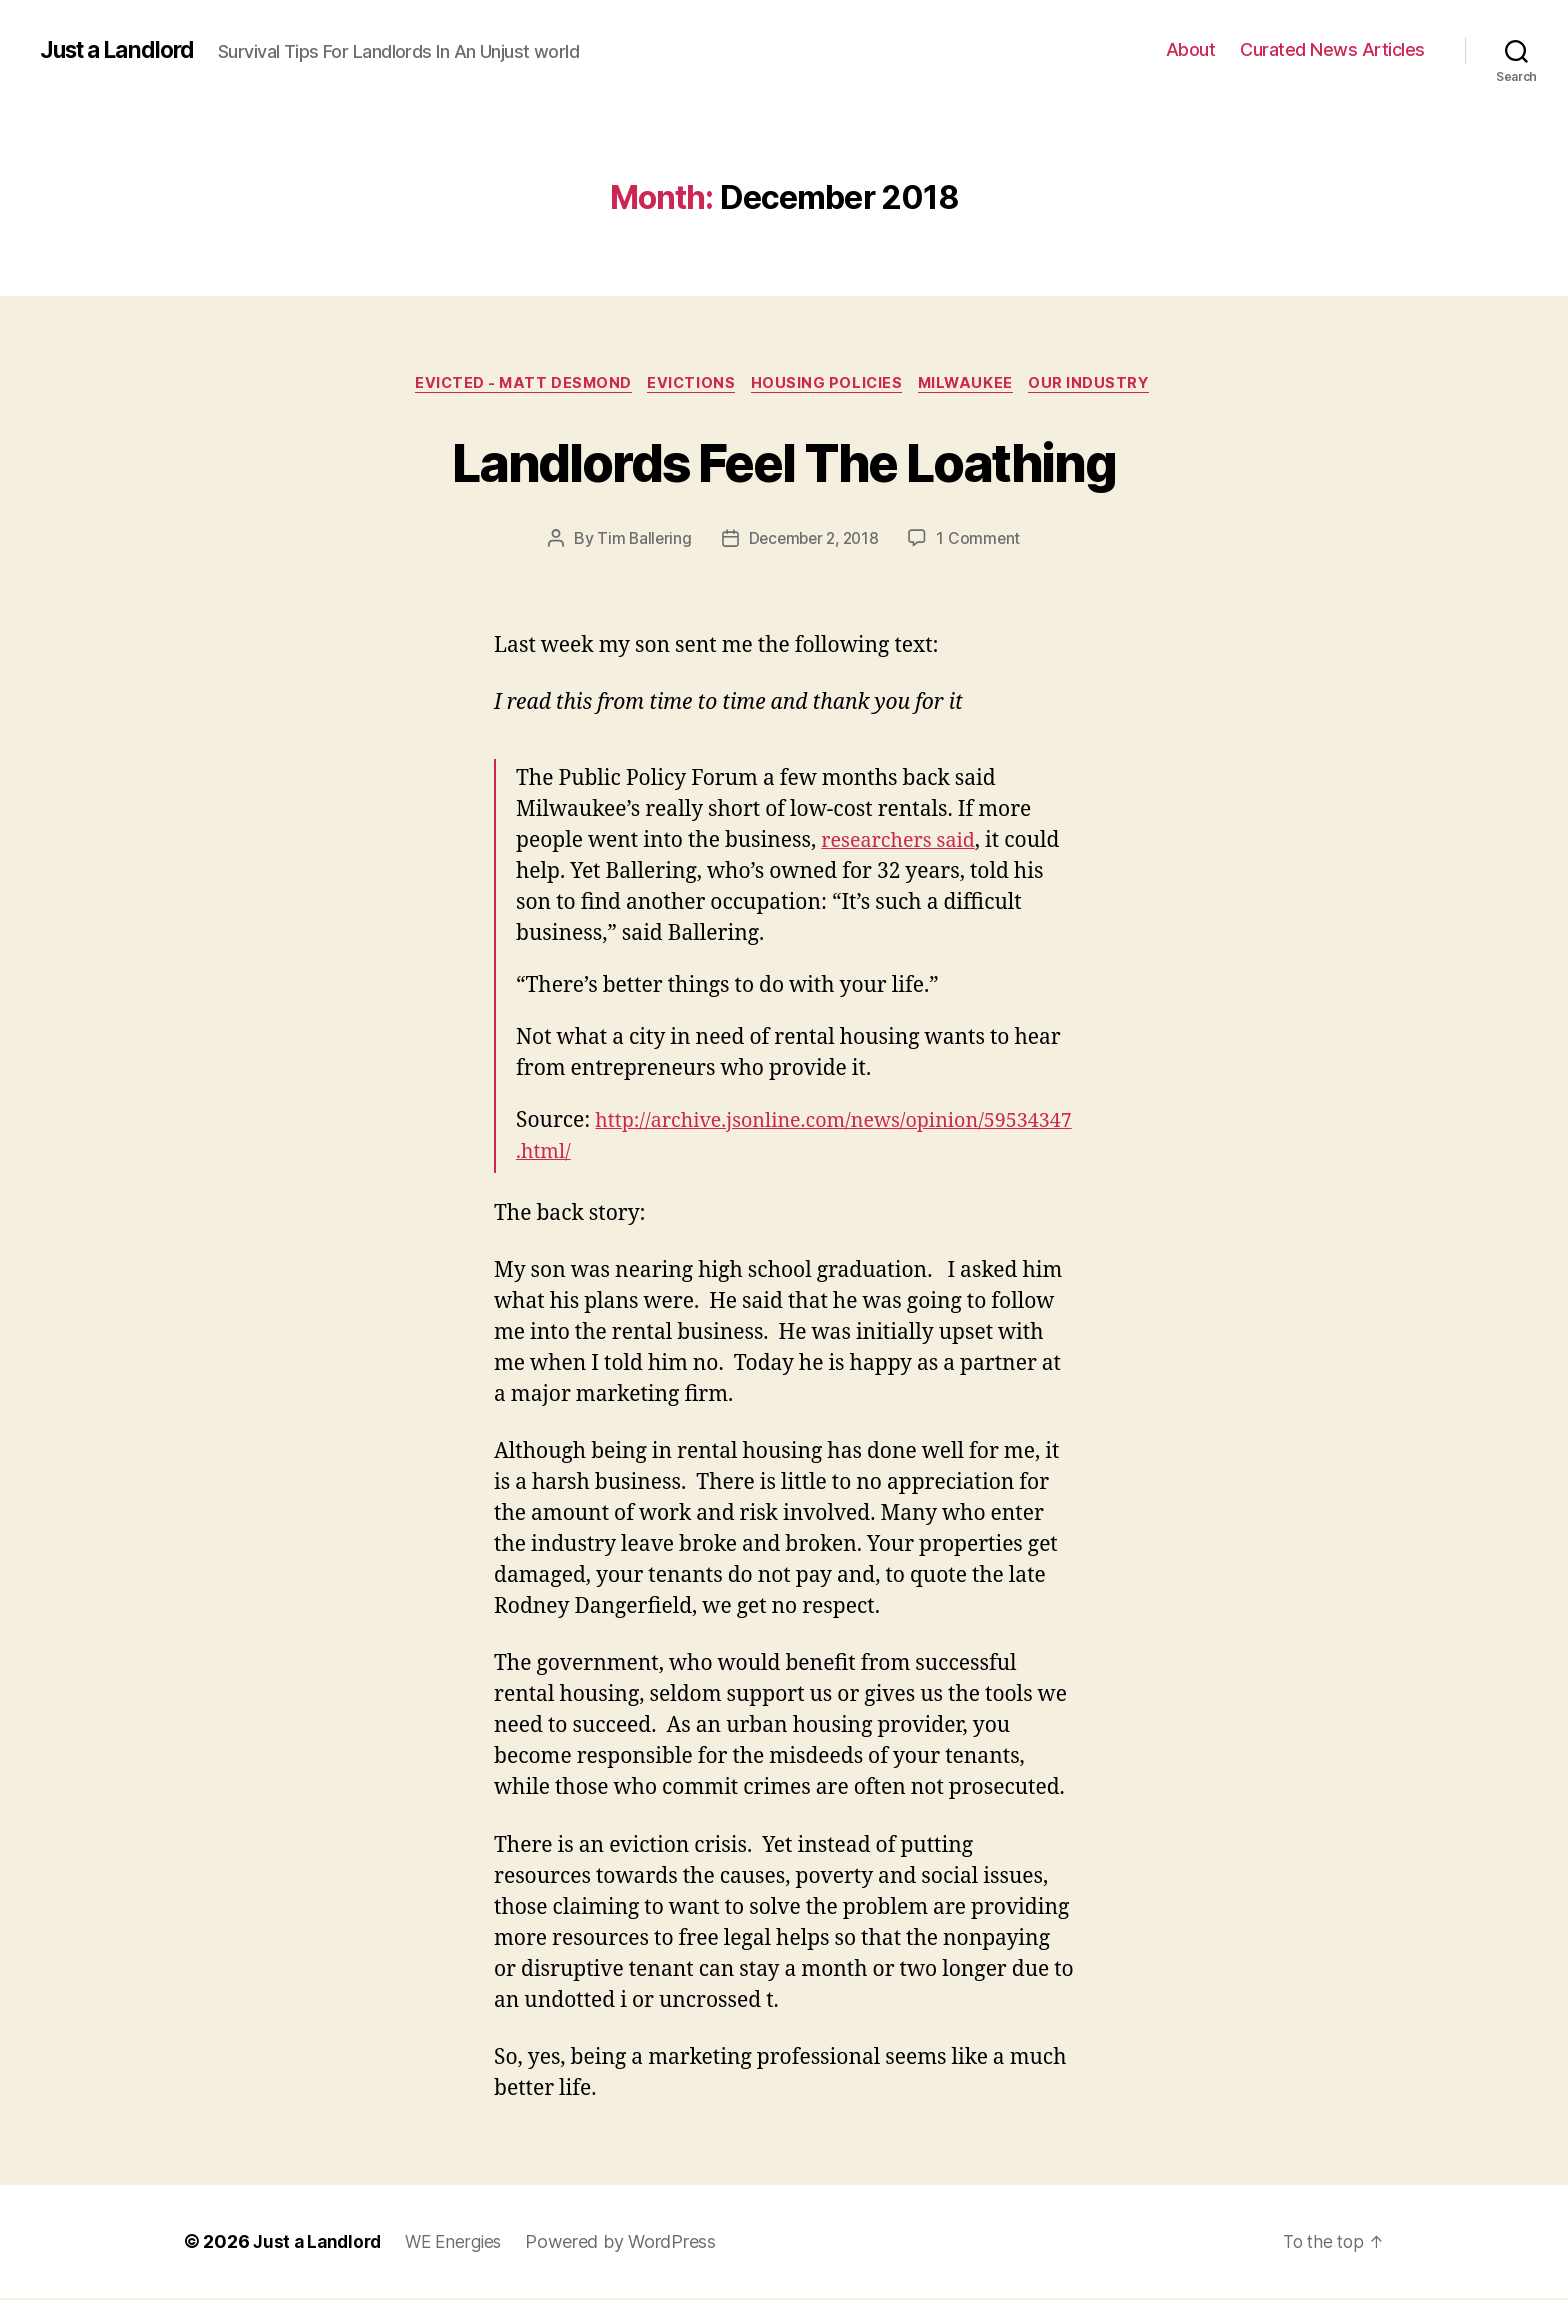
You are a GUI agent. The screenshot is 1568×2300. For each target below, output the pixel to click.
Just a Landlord (122, 50)
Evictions (688, 385)
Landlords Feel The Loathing (784, 461)
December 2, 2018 (814, 541)
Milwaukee (974, 385)
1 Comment (983, 541)
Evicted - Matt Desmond (514, 385)
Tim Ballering (640, 541)
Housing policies (829, 385)
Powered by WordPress (631, 2243)
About (1191, 49)
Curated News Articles (1332, 49)
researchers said (903, 842)
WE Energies (461, 2243)
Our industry (1104, 385)
